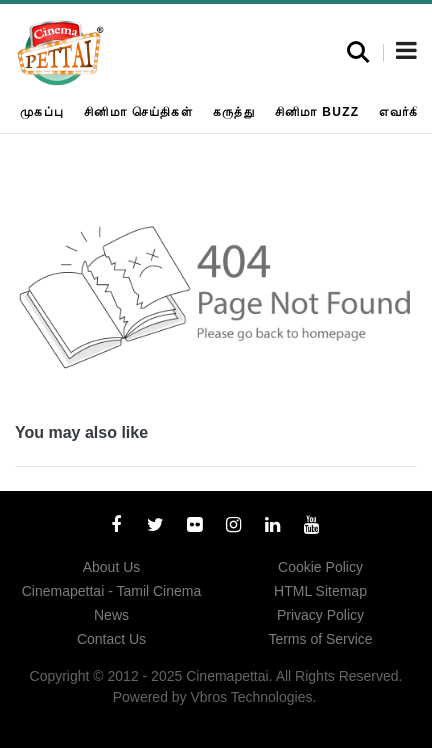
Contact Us (111, 639)
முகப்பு (42, 112)
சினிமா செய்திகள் (138, 112)
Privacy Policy (320, 615)
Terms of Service (320, 639)
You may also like (81, 432)
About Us (112, 567)
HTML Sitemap (320, 591)
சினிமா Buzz (317, 112)
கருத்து (234, 112)
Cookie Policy (320, 567)
